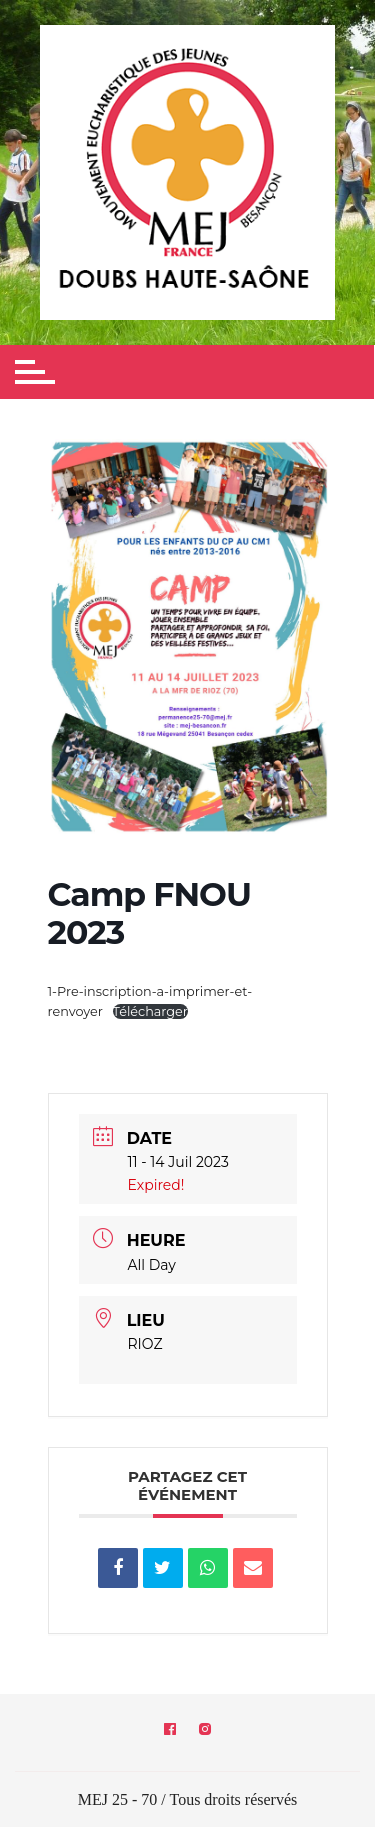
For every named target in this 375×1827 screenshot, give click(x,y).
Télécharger (150, 1011)
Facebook (170, 1729)
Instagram (205, 1729)
